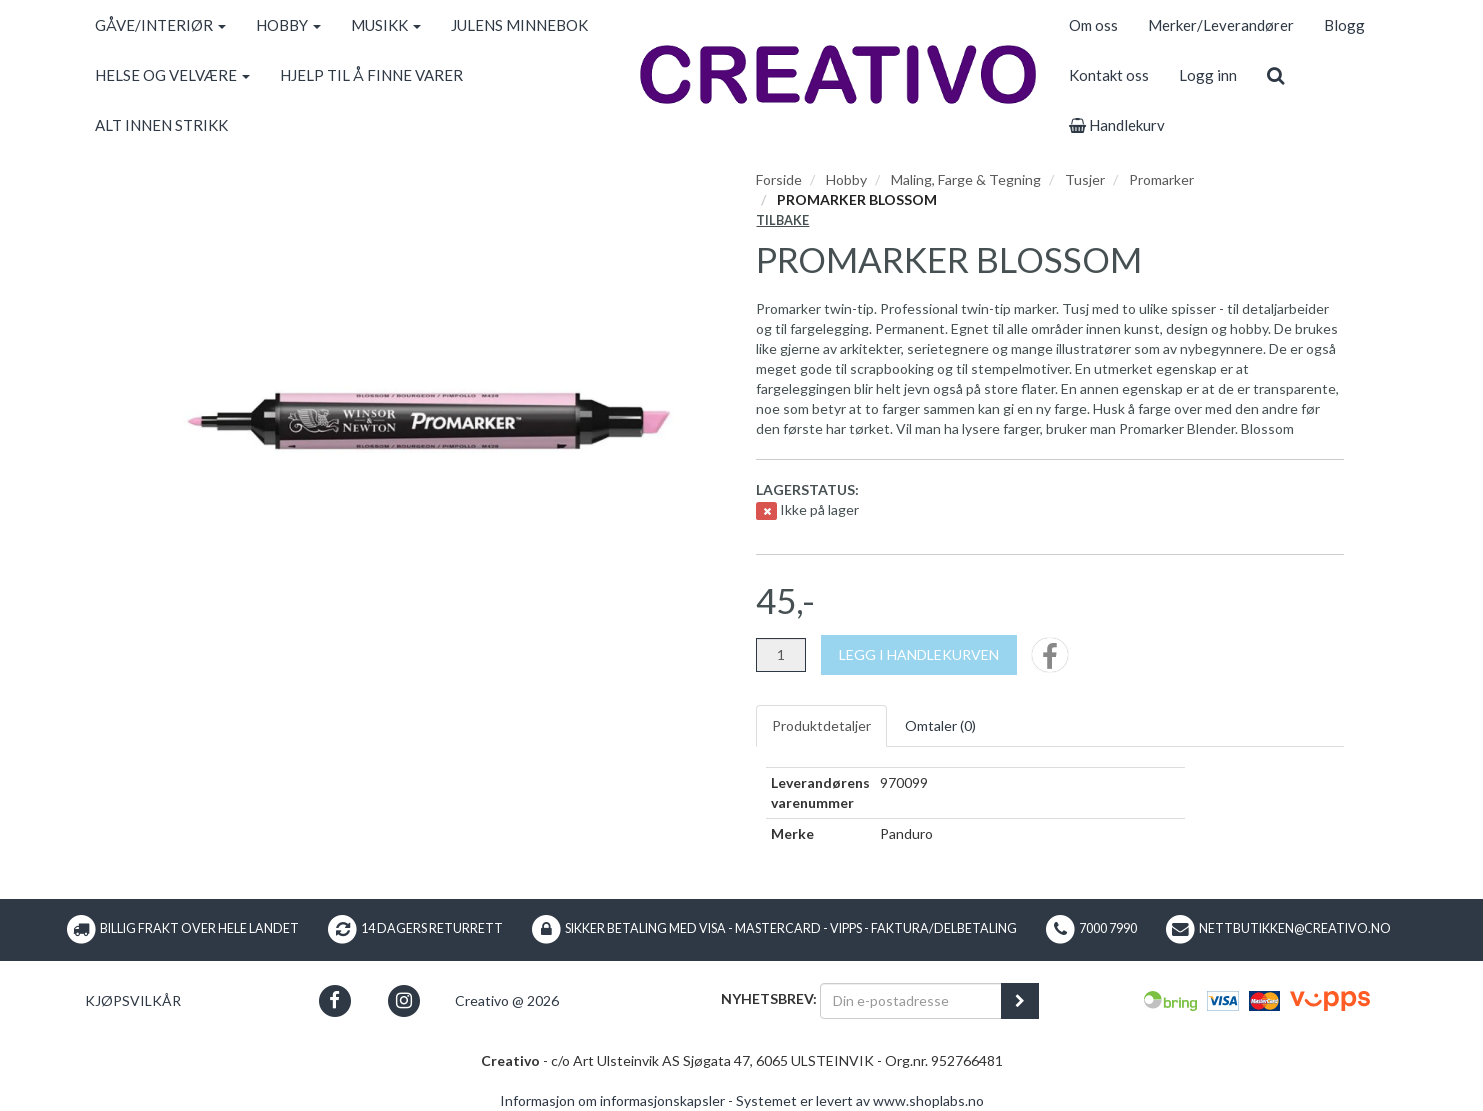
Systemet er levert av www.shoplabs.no (860, 1100)
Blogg (1344, 25)
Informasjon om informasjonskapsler (612, 1100)
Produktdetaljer (821, 725)
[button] (334, 1000)
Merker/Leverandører (1221, 25)
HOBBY (288, 25)
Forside (779, 179)
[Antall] (781, 655)
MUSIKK (386, 25)
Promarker (1161, 179)
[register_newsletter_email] (1020, 1001)
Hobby (846, 179)
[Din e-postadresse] (911, 1001)
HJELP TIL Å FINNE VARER (371, 75)
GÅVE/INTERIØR (160, 25)
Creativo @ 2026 (507, 1000)
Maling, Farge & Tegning (966, 179)
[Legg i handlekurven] (919, 655)
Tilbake (782, 220)
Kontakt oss (1109, 75)
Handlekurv (1117, 125)
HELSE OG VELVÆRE (172, 75)
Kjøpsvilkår (133, 1000)
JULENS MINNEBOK (519, 25)
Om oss (1093, 25)
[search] (1275, 75)
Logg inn (1208, 75)
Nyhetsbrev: (769, 998)
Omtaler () (940, 725)
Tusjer (1085, 179)
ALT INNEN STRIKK (161, 125)
